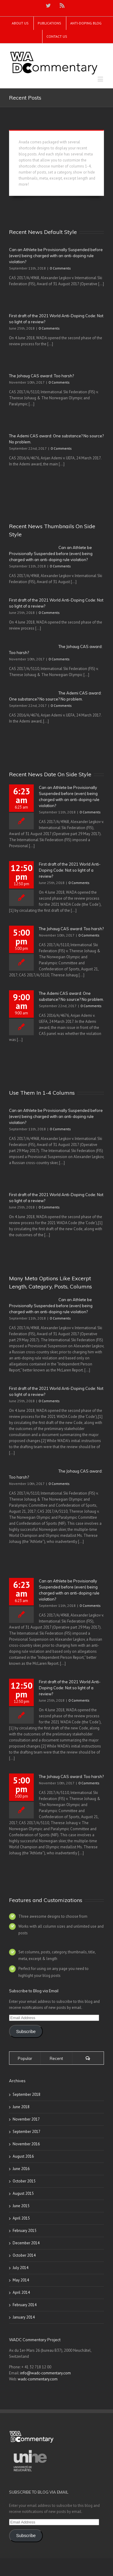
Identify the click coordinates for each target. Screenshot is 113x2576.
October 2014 (24, 2255)
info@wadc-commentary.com (45, 2373)
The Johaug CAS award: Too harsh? (41, 375)
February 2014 (24, 2304)
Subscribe (26, 2031)
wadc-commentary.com (38, 2379)
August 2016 (23, 2156)
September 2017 (26, 2131)
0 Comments (60, 268)
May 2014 (21, 2280)
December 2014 (26, 2243)
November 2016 (26, 2144)
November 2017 (26, 2119)
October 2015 (24, 2181)
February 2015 (24, 2230)
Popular (25, 2058)
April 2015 (21, 2218)
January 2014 (24, 2317)
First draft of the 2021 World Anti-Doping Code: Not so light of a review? (70, 870)
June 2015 (21, 2205)
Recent (56, 2058)
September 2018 (26, 2094)
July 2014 (20, 2267)
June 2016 (21, 2168)
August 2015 (23, 2193)
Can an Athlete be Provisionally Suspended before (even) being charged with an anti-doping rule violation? (56, 255)
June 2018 (21, 2106)
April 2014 (21, 2292)
